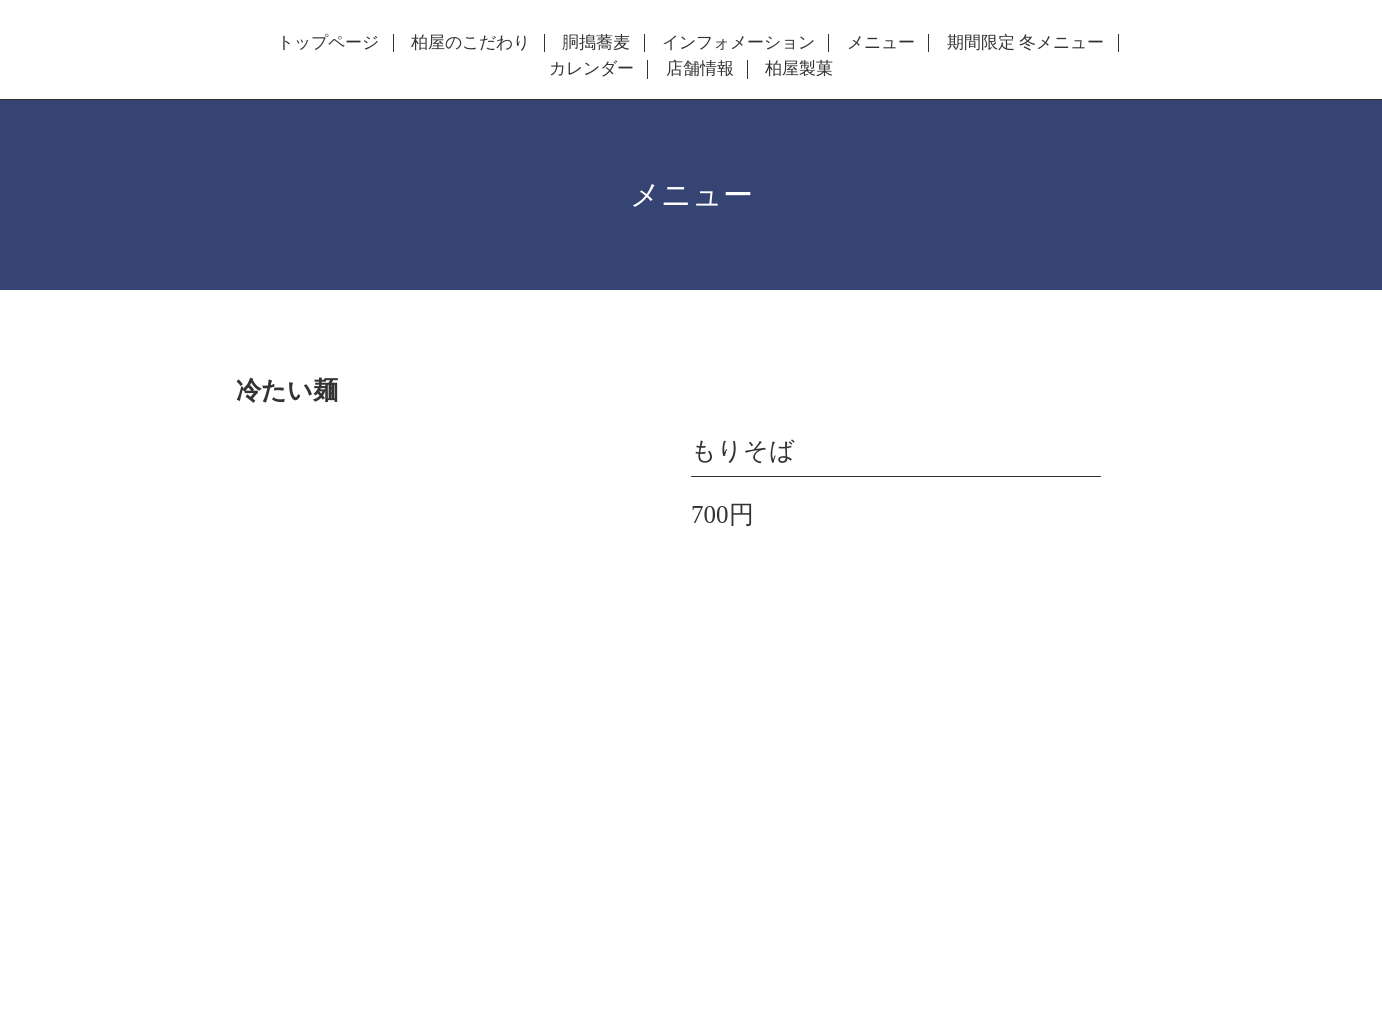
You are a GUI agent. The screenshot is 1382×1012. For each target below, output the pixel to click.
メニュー (881, 43)
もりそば (743, 450)
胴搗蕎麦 (596, 43)
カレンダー (591, 69)
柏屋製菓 (799, 69)
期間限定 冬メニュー (1025, 43)
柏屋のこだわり (470, 43)
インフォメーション (738, 43)
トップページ (328, 43)
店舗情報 (700, 69)
